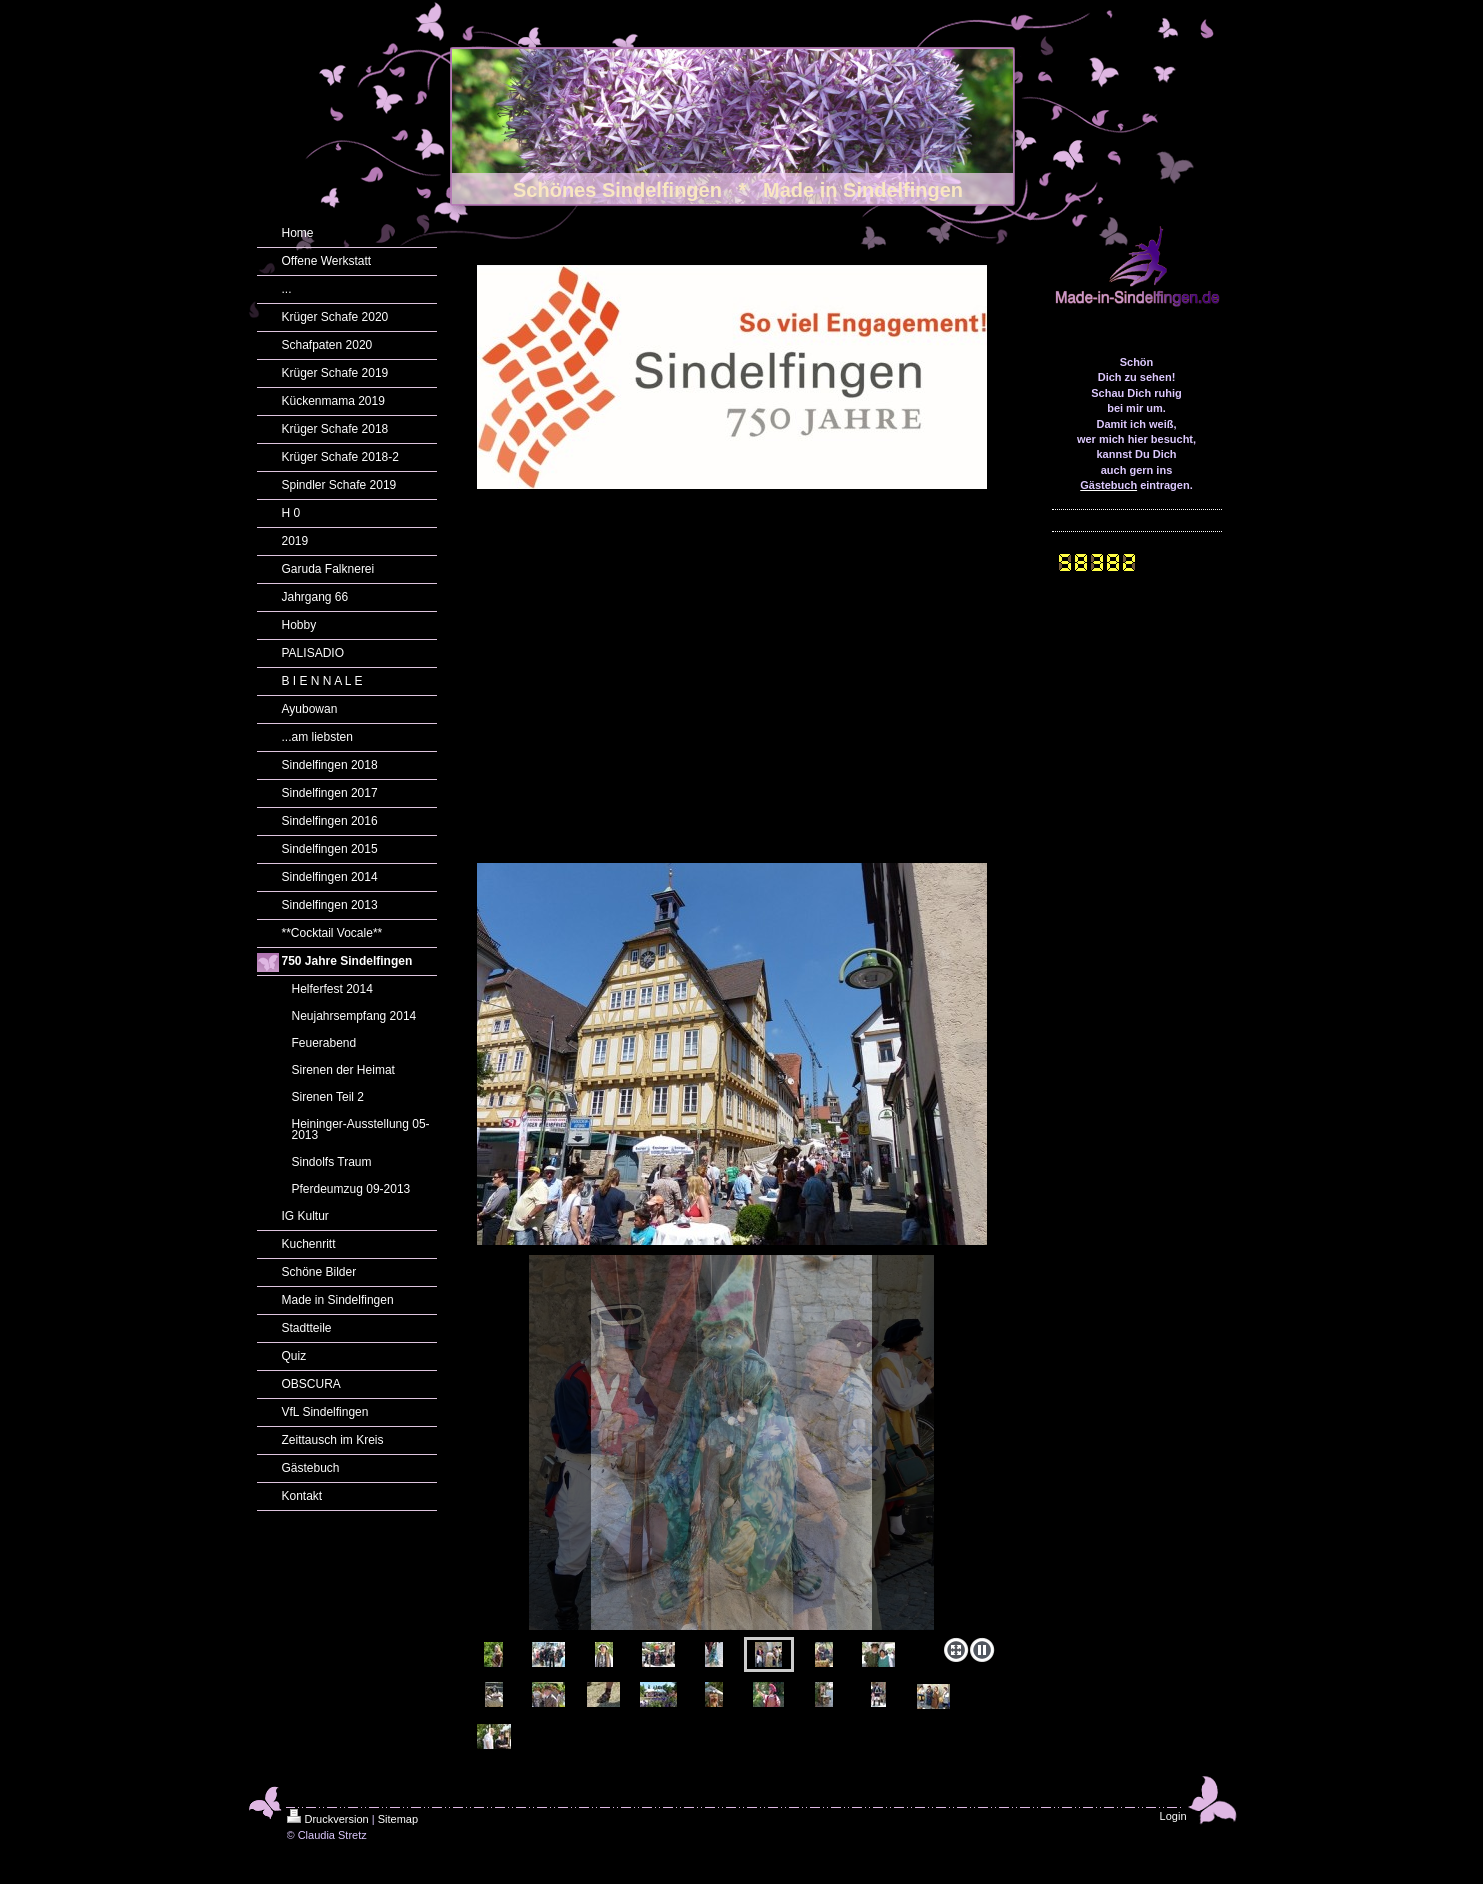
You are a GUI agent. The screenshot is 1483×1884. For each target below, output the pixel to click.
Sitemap (398, 1819)
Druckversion (328, 1819)
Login (1173, 1816)
